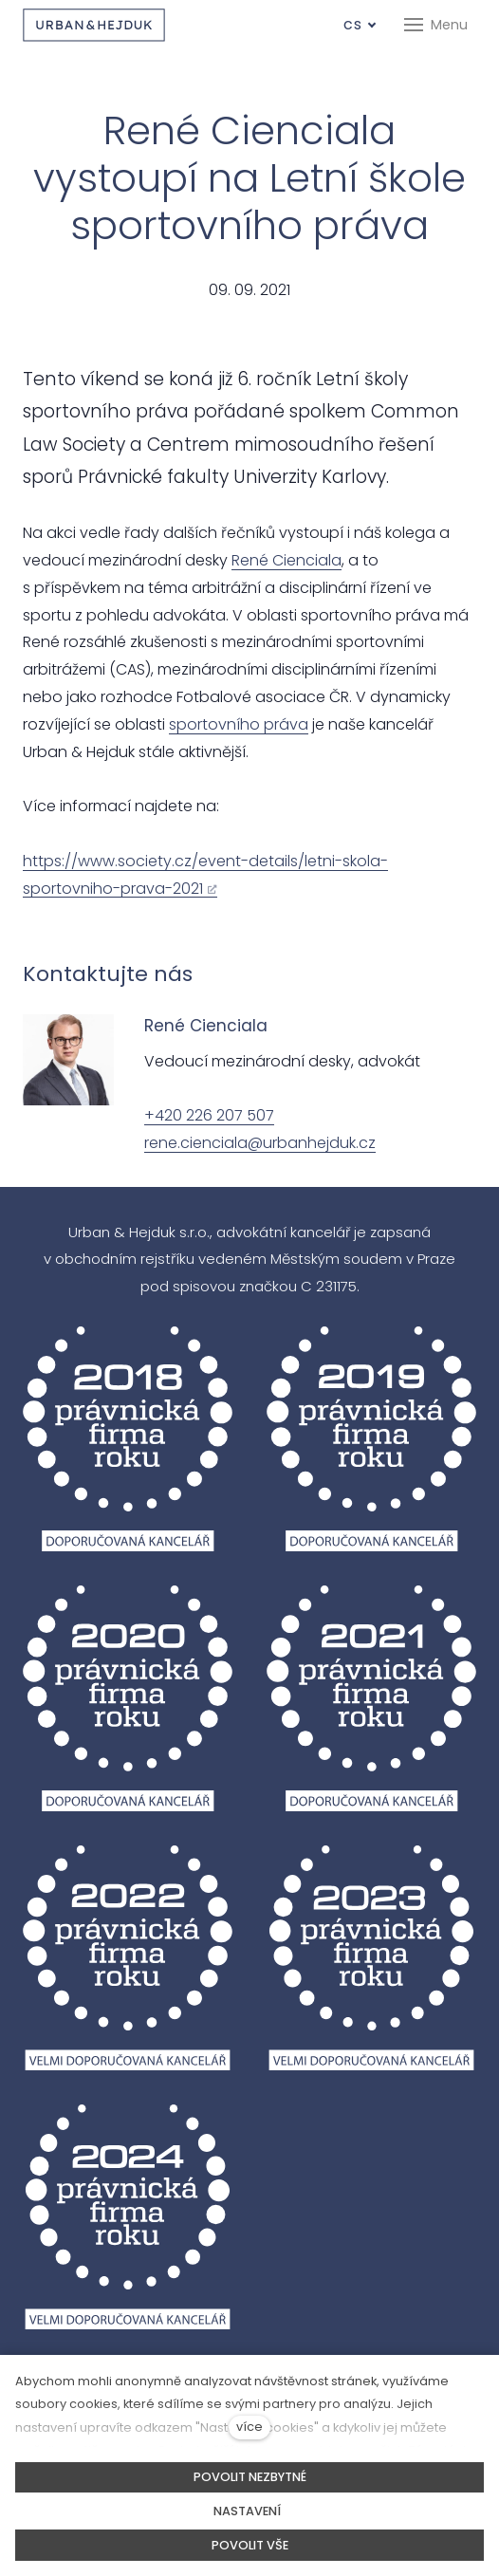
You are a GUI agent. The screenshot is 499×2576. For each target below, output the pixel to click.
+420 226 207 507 (209, 1115)
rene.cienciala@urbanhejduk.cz (260, 1143)
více (249, 2426)
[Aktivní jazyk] (360, 25)
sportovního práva (238, 724)
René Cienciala (286, 560)
